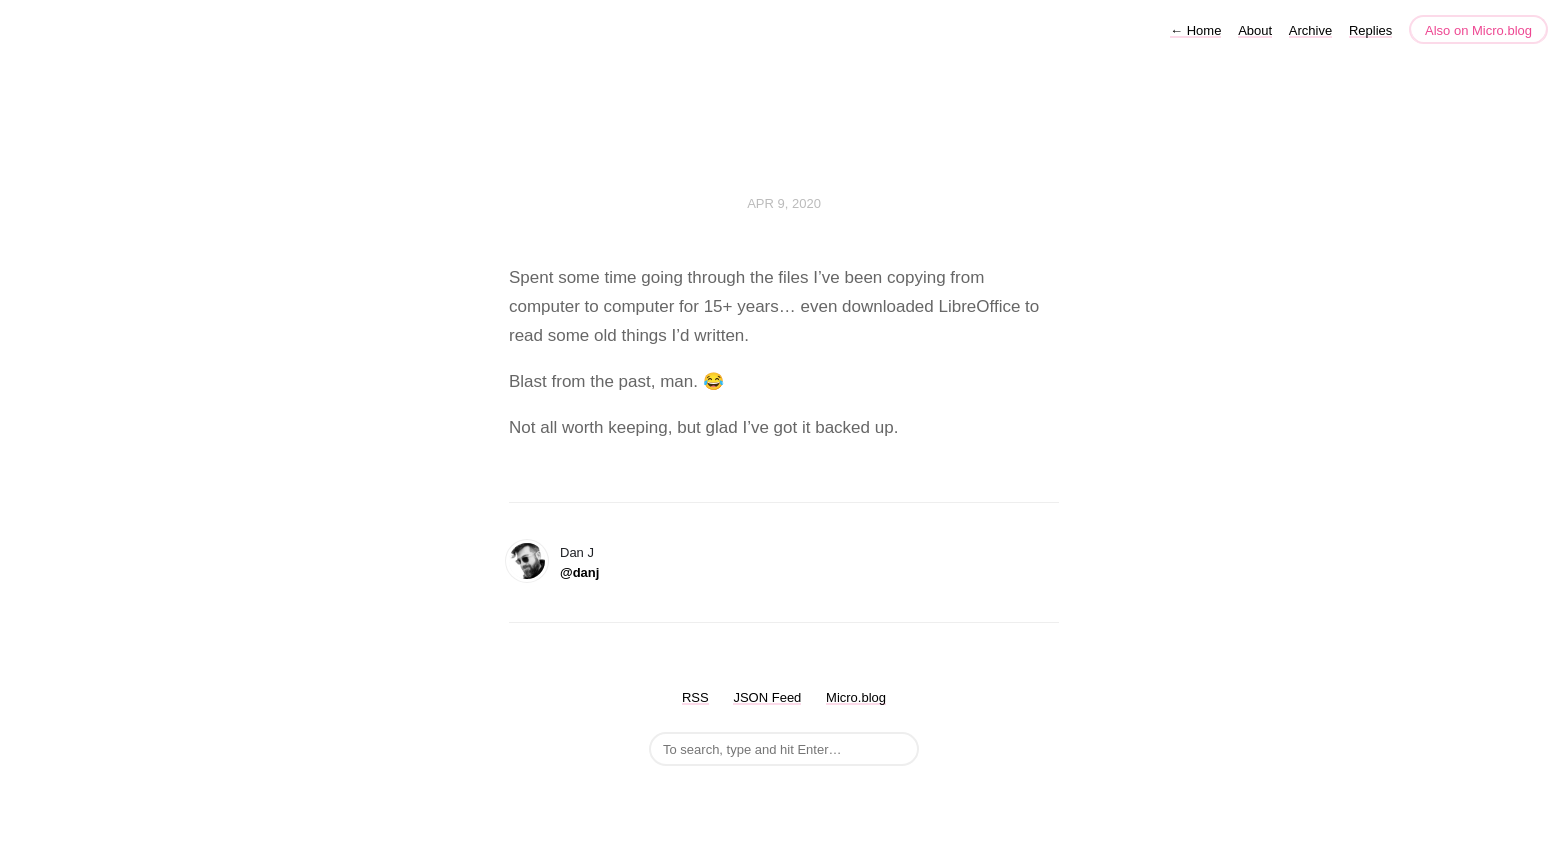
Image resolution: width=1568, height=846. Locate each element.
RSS (695, 697)
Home (1195, 30)
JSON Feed (767, 697)
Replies (1370, 30)
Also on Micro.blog (1478, 30)
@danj (579, 572)
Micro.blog (856, 697)
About (1255, 30)
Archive (1310, 30)
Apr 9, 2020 (784, 203)
